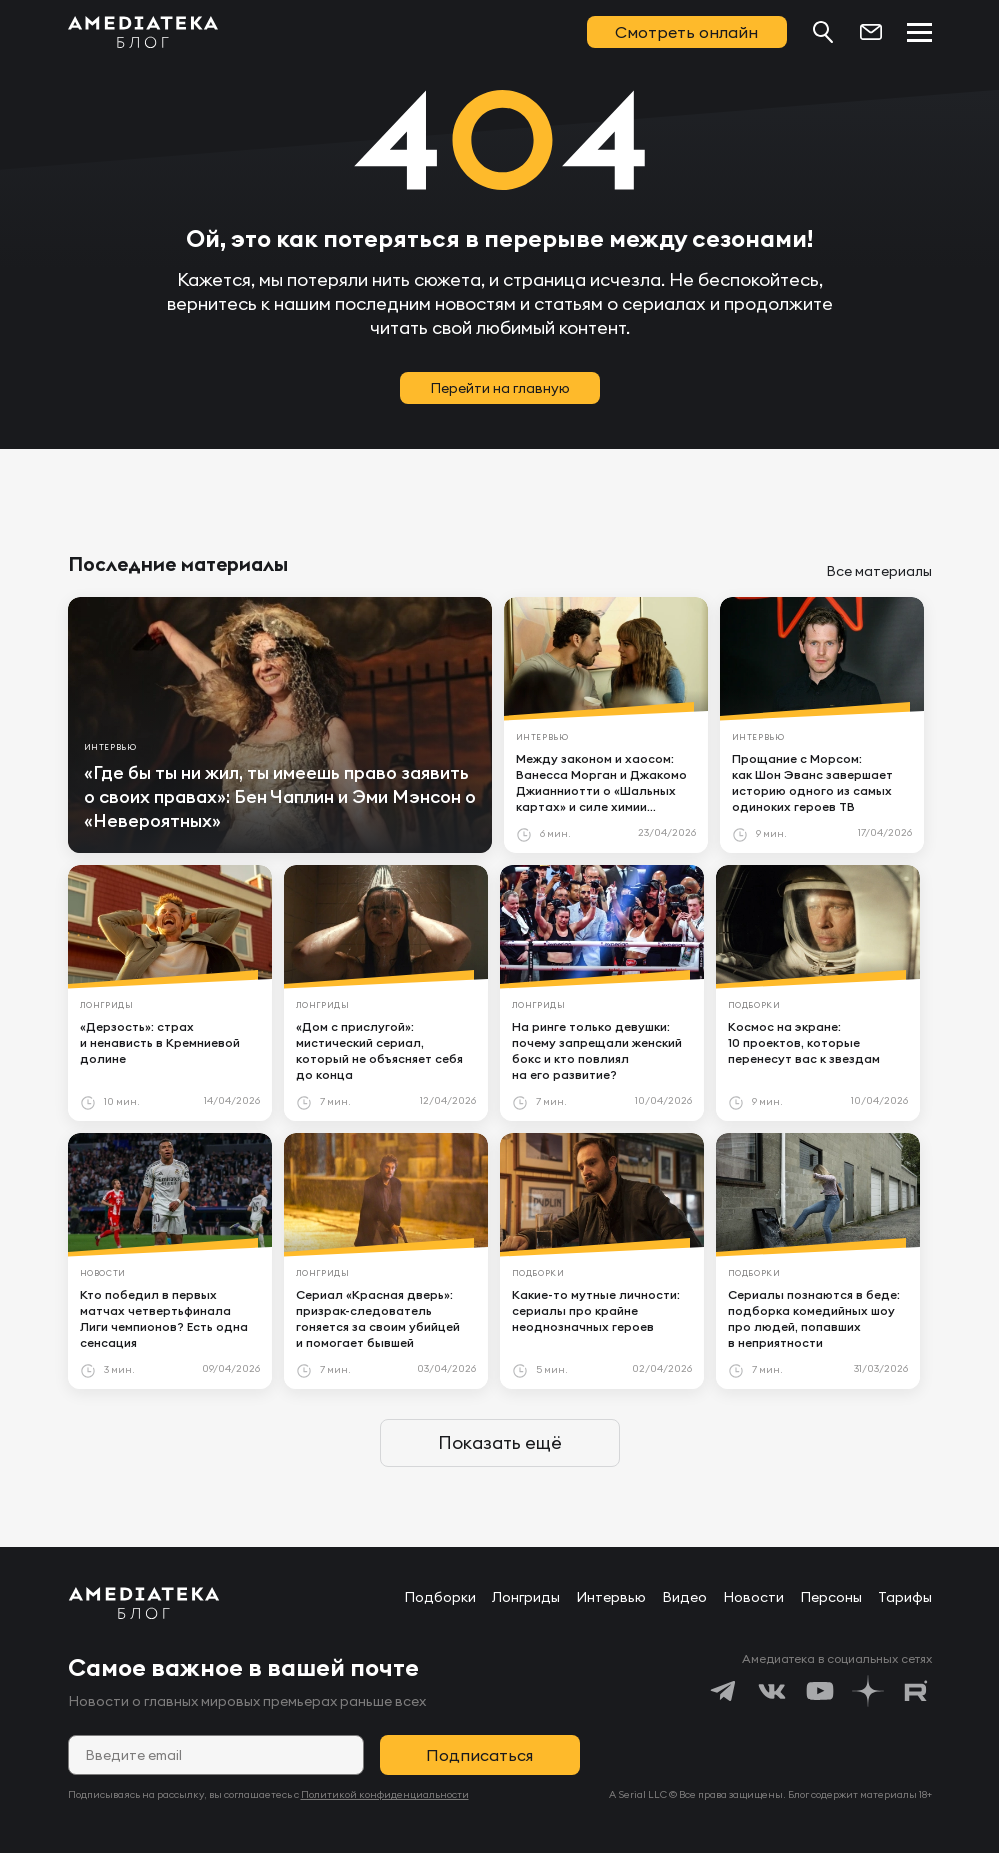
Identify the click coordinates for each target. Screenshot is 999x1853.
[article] (280, 725)
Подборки (440, 1597)
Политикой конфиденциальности (385, 1794)
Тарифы (905, 1597)
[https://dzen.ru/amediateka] (868, 1691)
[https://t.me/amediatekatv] (724, 1691)
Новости (753, 1597)
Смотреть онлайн (686, 32)
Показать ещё (500, 1442)
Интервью (611, 1597)
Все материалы (879, 571)
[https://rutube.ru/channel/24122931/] (916, 1691)
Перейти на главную (500, 388)
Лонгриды (526, 1597)
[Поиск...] (823, 32)
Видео (684, 1597)
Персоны (831, 1597)
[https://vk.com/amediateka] (772, 1691)
